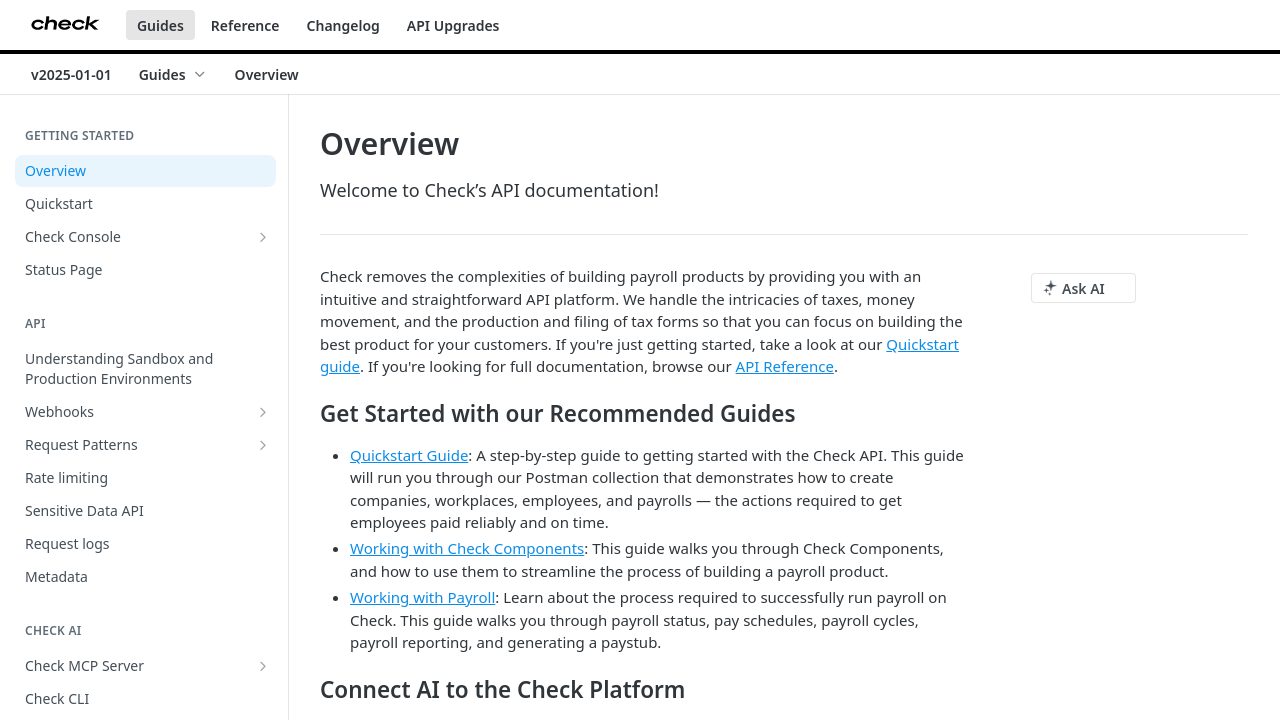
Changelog (343, 25)
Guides (160, 25)
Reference (245, 25)
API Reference (785, 366)
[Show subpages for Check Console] (263, 237)
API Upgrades (453, 25)
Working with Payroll (422, 597)
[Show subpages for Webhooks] (263, 412)
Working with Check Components (467, 548)
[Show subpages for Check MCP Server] (263, 666)
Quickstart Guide (409, 455)
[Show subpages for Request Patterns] (263, 445)
